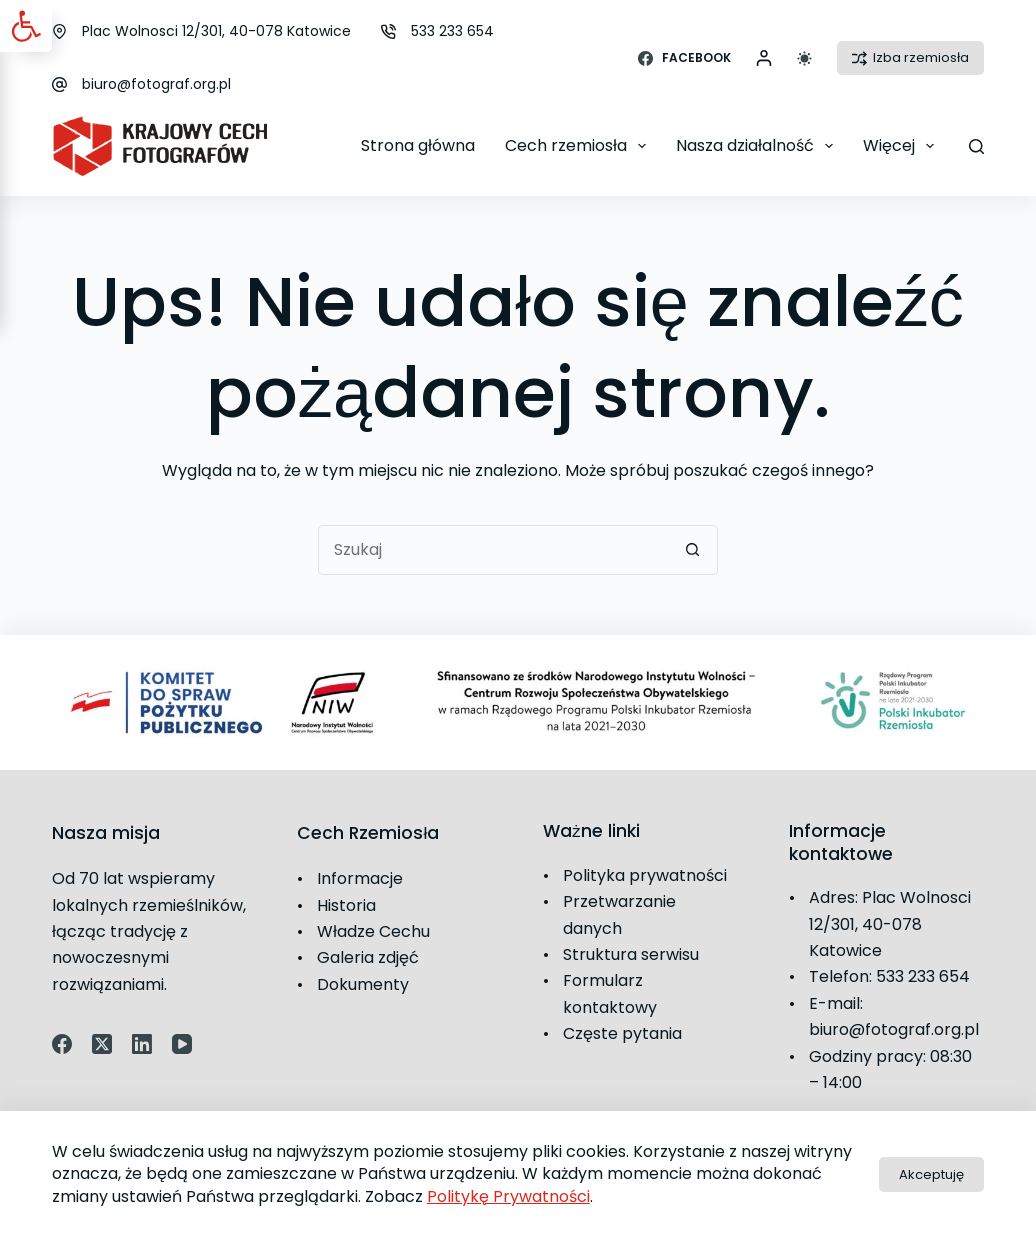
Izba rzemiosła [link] (911, 57)
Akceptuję (931, 1174)
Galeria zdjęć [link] (368, 957)
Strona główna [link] (418, 145)
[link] (26, 26)
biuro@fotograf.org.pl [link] (156, 84)
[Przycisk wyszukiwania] (693, 550)
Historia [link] (346, 905)
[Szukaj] (976, 146)
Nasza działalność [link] (758, 146)
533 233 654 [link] (452, 31)
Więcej (902, 146)
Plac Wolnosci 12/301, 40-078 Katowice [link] (216, 31)
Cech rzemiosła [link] (579, 146)
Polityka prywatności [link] (645, 875)
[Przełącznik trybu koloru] (804, 58)
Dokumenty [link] (363, 984)
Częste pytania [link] (622, 1033)
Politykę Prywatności (508, 1196)
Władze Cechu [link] (373, 931)
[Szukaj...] (493, 550)
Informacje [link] (360, 878)
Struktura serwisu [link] (631, 954)
